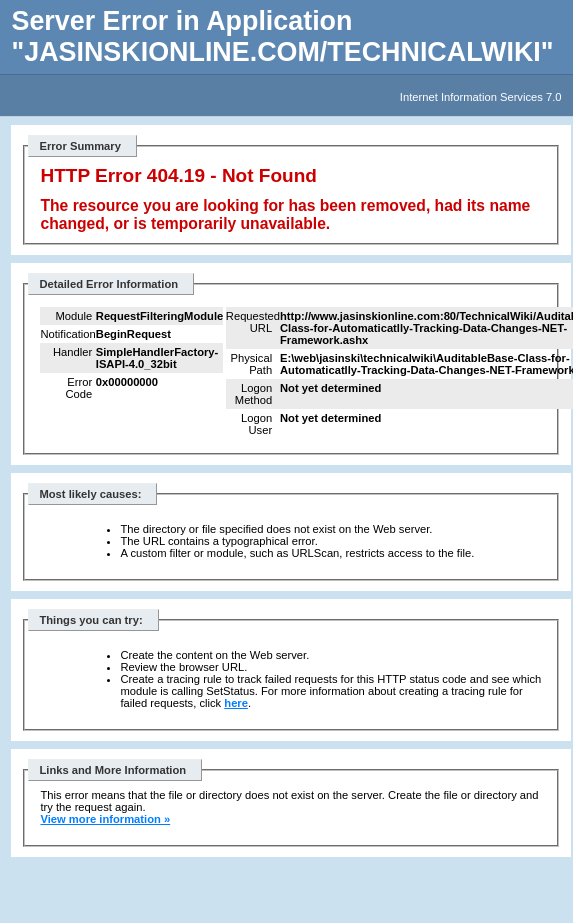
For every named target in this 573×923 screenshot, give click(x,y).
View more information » (105, 819)
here (236, 703)
